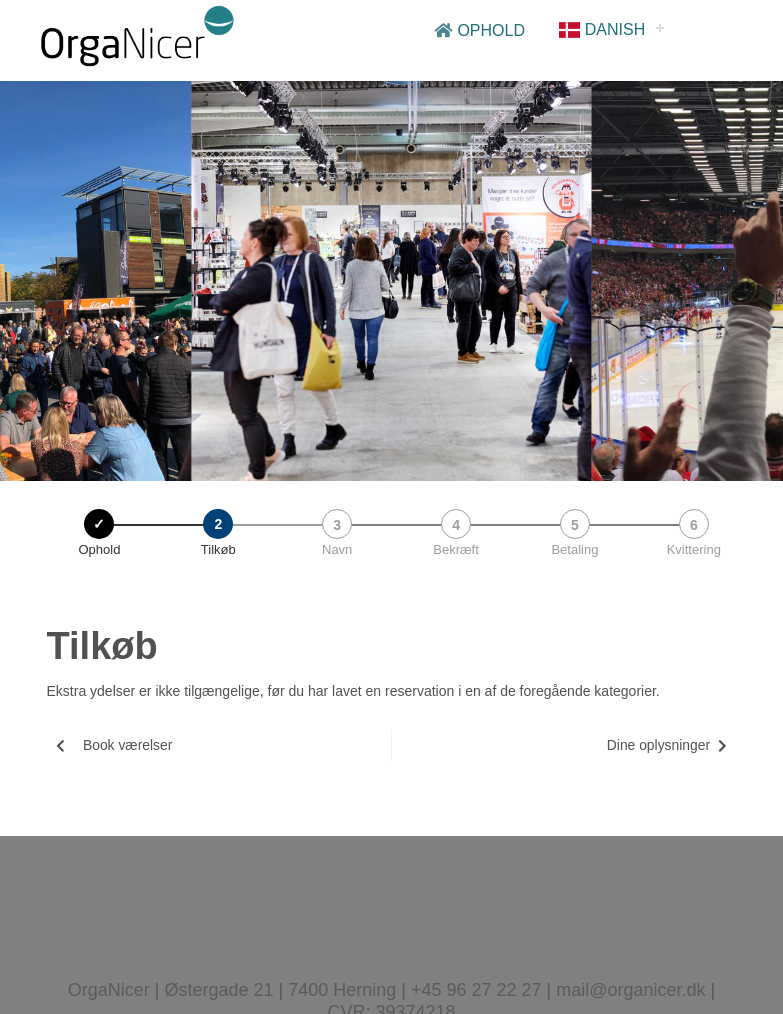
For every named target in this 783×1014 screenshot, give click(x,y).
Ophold (479, 30)
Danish (602, 29)
